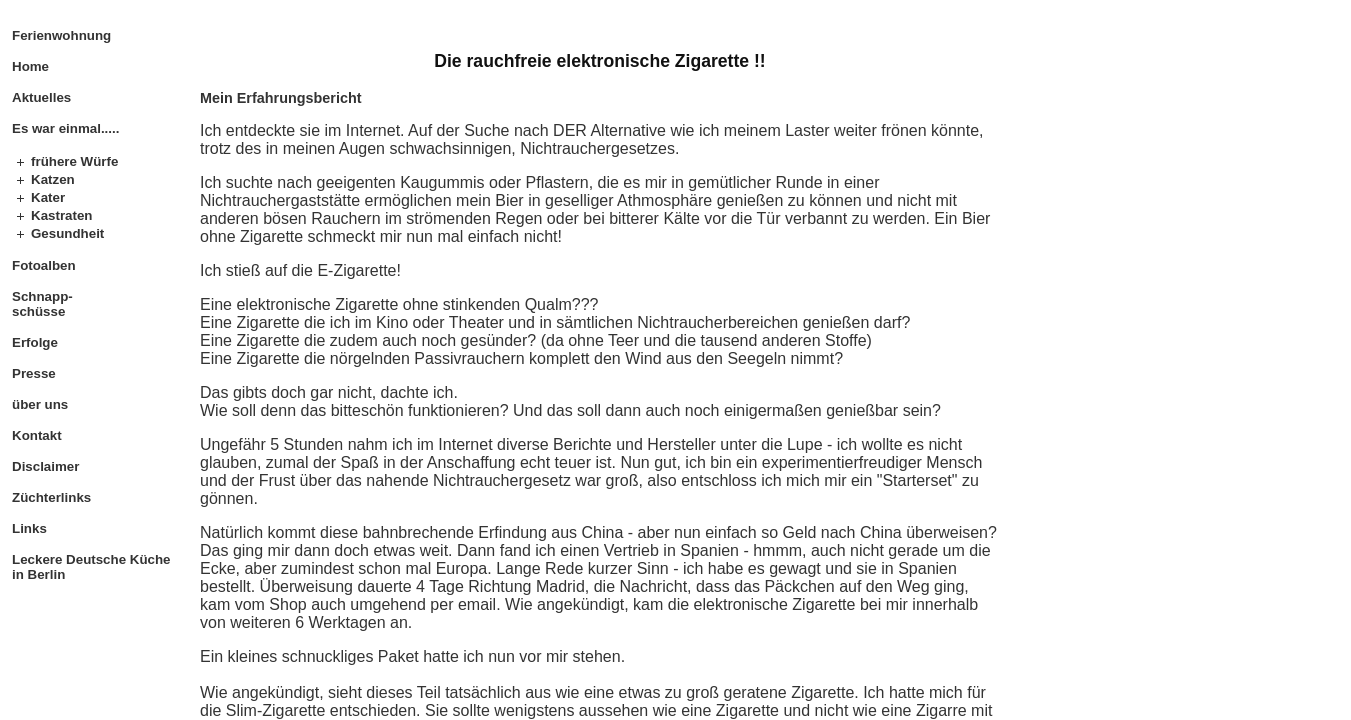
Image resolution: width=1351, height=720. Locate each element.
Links (29, 528)
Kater (48, 197)
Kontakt (37, 435)
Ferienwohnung (61, 35)
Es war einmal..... (65, 128)
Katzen (53, 179)
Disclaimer (45, 466)
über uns (40, 404)
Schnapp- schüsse (42, 304)
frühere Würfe (74, 161)
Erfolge (35, 342)
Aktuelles (41, 97)
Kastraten (61, 215)
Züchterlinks (51, 497)
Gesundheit (67, 233)
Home (30, 66)
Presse (34, 373)
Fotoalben (44, 265)
